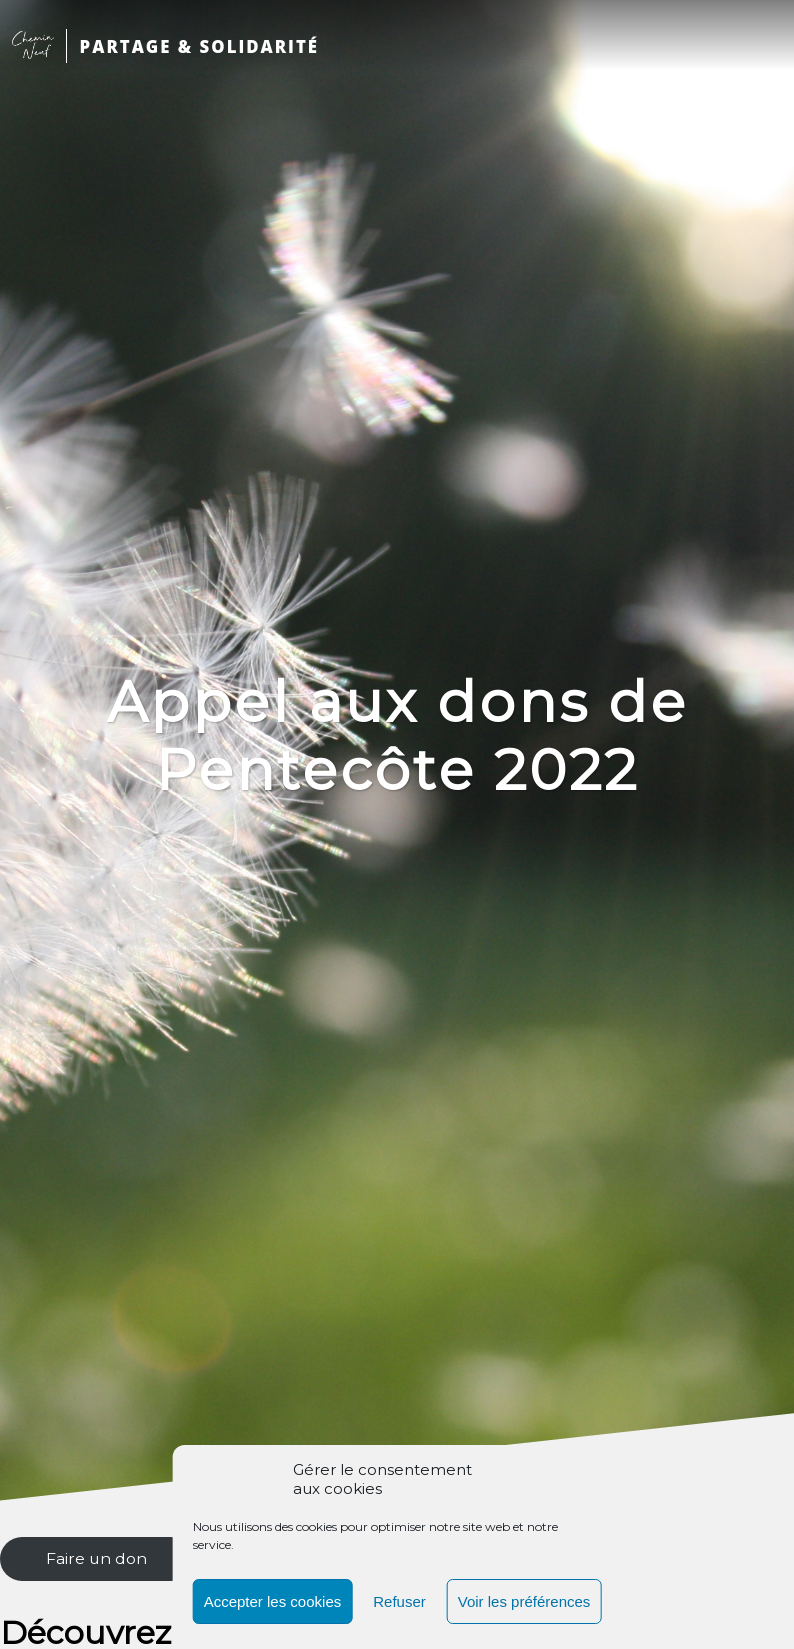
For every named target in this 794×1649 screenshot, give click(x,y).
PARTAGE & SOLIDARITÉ (200, 46)
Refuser (399, 1601)
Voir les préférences (524, 1601)
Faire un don (96, 1558)
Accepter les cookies (273, 1601)
